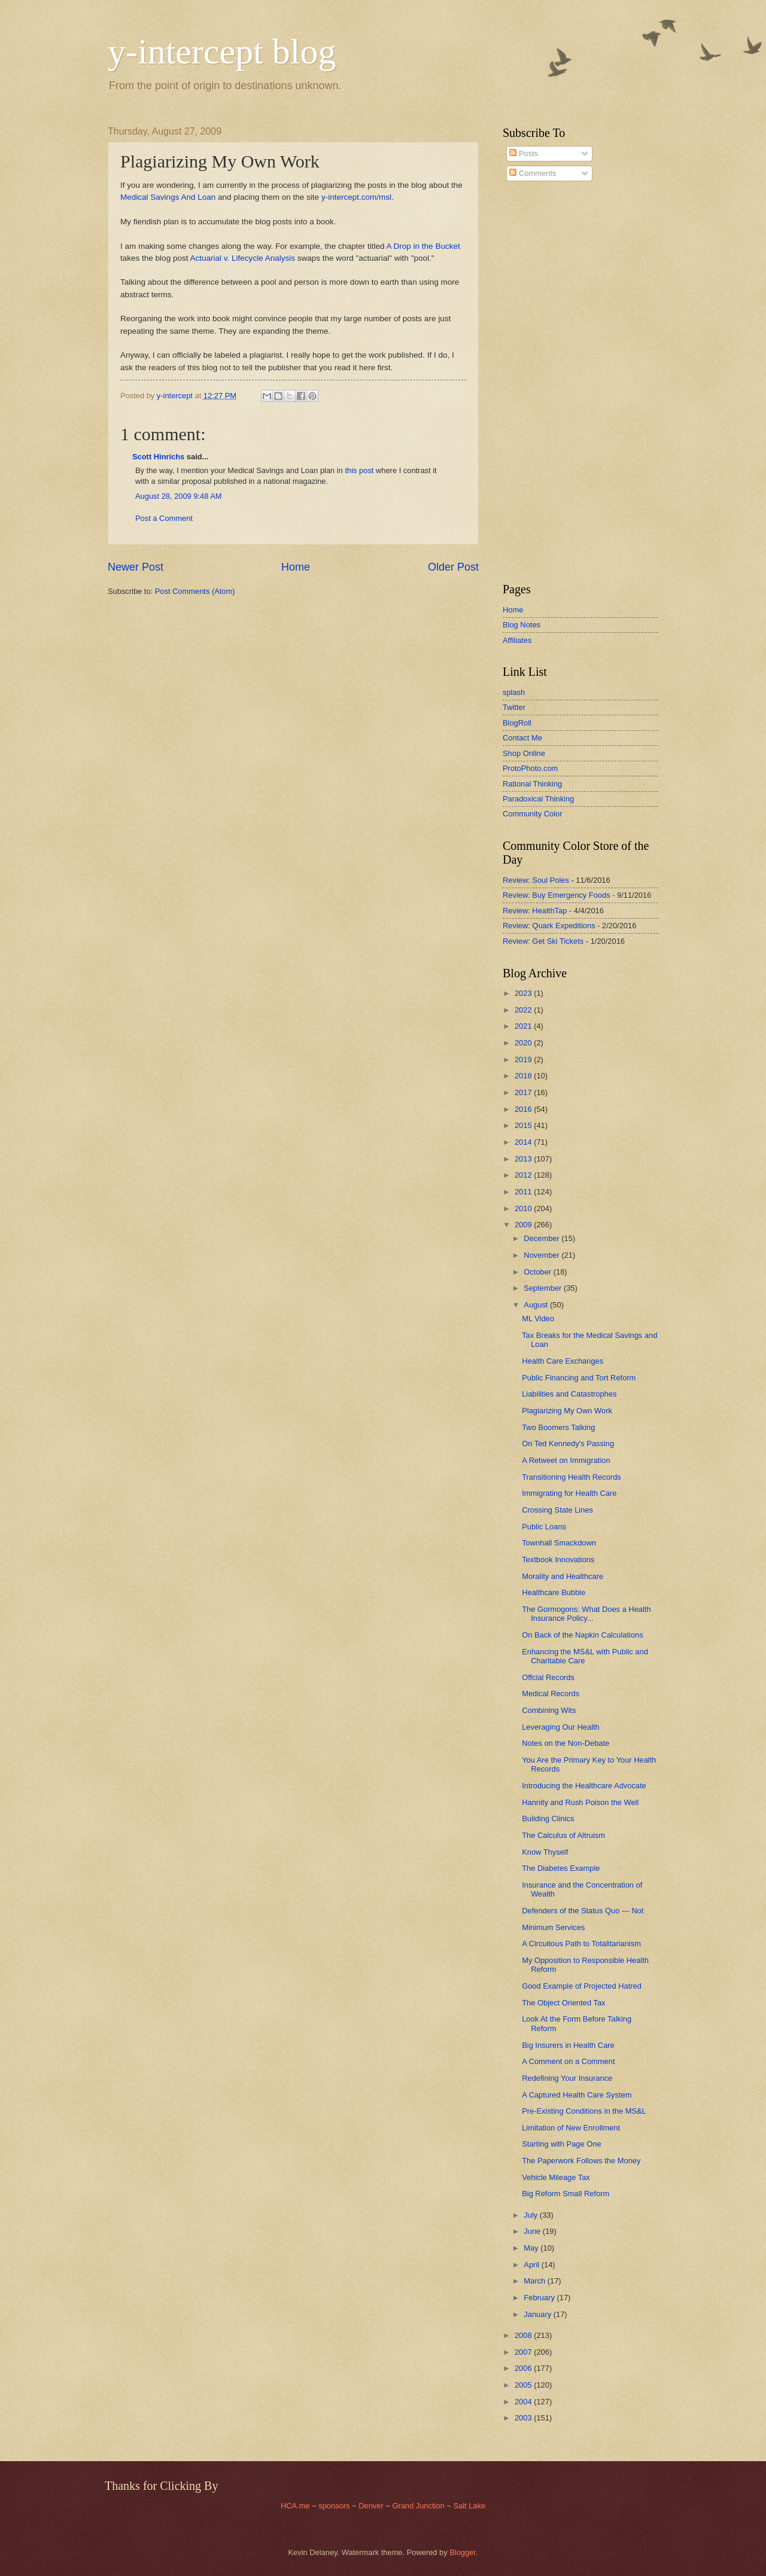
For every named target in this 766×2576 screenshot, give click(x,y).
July (531, 2215)
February (540, 2297)
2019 (524, 1059)
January (538, 2314)
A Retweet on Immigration (566, 1460)
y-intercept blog (222, 51)
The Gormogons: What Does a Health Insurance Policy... (586, 1614)
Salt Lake (469, 2505)
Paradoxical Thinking (538, 798)
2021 (524, 1026)
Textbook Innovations (558, 1559)
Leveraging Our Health (561, 1727)
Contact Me (522, 737)
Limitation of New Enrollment (571, 2127)
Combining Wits (549, 1710)
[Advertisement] (538, 382)
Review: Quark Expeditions (549, 925)
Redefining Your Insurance (567, 2078)
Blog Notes (521, 624)
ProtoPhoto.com (530, 768)
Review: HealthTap (535, 910)
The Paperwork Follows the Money (581, 2160)
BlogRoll (517, 722)
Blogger (462, 2552)
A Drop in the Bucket (423, 246)
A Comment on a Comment (568, 2061)
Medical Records (550, 1693)
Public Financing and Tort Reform (579, 1377)
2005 (524, 2384)
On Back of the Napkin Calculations (582, 1634)
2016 (524, 1109)
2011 (524, 1191)
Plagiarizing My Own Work (567, 1410)
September (544, 1288)
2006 (524, 2368)
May (532, 2247)
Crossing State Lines (557, 1509)
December (542, 1238)
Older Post (453, 567)
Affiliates (517, 640)
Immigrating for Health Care (569, 1493)
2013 (524, 1158)
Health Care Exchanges (562, 1360)
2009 (524, 1224)
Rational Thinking (532, 783)
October (538, 1271)
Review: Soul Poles (536, 880)
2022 (524, 1009)
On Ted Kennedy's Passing (568, 1443)
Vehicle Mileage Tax (556, 2177)
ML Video (538, 1318)
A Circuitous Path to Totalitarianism (581, 1943)
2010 (524, 1208)
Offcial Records (548, 1677)
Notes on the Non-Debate (565, 1743)
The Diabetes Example (561, 1868)
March (535, 2280)
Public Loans (544, 1526)
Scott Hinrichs (158, 456)
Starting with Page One (561, 2143)
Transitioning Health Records (571, 1477)
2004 (524, 2401)
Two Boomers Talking (558, 1427)
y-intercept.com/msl (356, 197)
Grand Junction (418, 2505)
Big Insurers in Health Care (568, 2045)
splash (514, 692)
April (532, 2264)
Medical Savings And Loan (167, 197)
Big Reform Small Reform (565, 2193)
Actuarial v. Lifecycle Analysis (242, 258)
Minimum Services (553, 1927)
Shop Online (524, 753)
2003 (524, 2417)
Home (295, 567)
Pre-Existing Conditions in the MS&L (584, 2110)
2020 (524, 1042)
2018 (524, 1075)
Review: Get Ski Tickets (543, 941)
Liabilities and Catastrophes (569, 1393)
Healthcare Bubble (553, 1592)
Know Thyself (545, 1852)
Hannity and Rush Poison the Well (580, 1802)
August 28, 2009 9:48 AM (178, 496)
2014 (524, 1142)
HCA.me (295, 2505)
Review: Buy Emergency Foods (556, 895)
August (537, 1304)
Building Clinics (548, 1818)
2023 (524, 993)
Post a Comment (164, 518)
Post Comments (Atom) (195, 591)
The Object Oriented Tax (563, 2002)
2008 (524, 2335)
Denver (371, 2505)
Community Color (532, 813)
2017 (524, 1092)
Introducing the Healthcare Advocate (584, 1785)
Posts (523, 153)
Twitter (514, 707)
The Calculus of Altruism (563, 1835)
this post (359, 470)
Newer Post (135, 567)
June (533, 2231)
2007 (524, 2352)
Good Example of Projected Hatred (582, 1985)
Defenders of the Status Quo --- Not (582, 1910)
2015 (524, 1125)
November (542, 1255)
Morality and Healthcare (562, 1576)
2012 (524, 1174)
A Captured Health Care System (576, 2094)
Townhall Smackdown (559, 1542)
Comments (532, 173)
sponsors (335, 2505)
